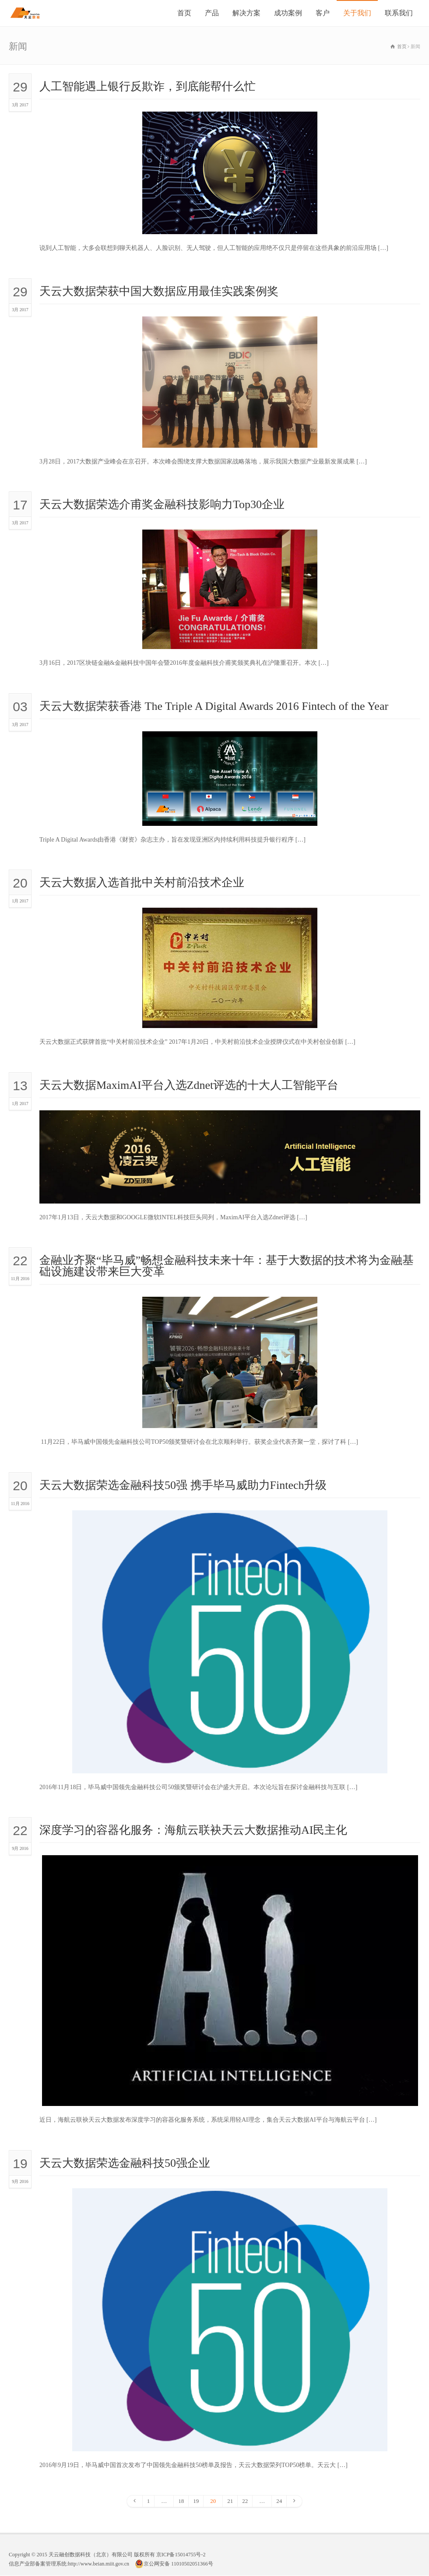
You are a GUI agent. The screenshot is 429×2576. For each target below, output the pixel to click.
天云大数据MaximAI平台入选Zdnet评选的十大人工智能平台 (188, 1085)
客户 (323, 13)
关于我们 (357, 13)
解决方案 (246, 13)
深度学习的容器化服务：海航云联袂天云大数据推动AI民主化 (193, 1830)
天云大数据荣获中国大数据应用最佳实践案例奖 (158, 291)
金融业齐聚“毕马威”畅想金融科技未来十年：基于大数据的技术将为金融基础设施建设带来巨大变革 (226, 1266)
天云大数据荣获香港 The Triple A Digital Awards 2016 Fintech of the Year (213, 706)
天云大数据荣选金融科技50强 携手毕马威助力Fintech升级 (183, 1485)
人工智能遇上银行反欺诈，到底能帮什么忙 (147, 86)
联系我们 (399, 13)
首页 (184, 13)
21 (230, 2501)
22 (245, 2501)
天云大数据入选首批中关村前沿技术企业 (141, 882)
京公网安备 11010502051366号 (174, 2563)
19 (196, 2501)
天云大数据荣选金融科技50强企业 (124, 2163)
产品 (212, 13)
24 (279, 2501)
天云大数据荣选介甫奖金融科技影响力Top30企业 (162, 504)
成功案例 (288, 13)
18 (181, 2501)
